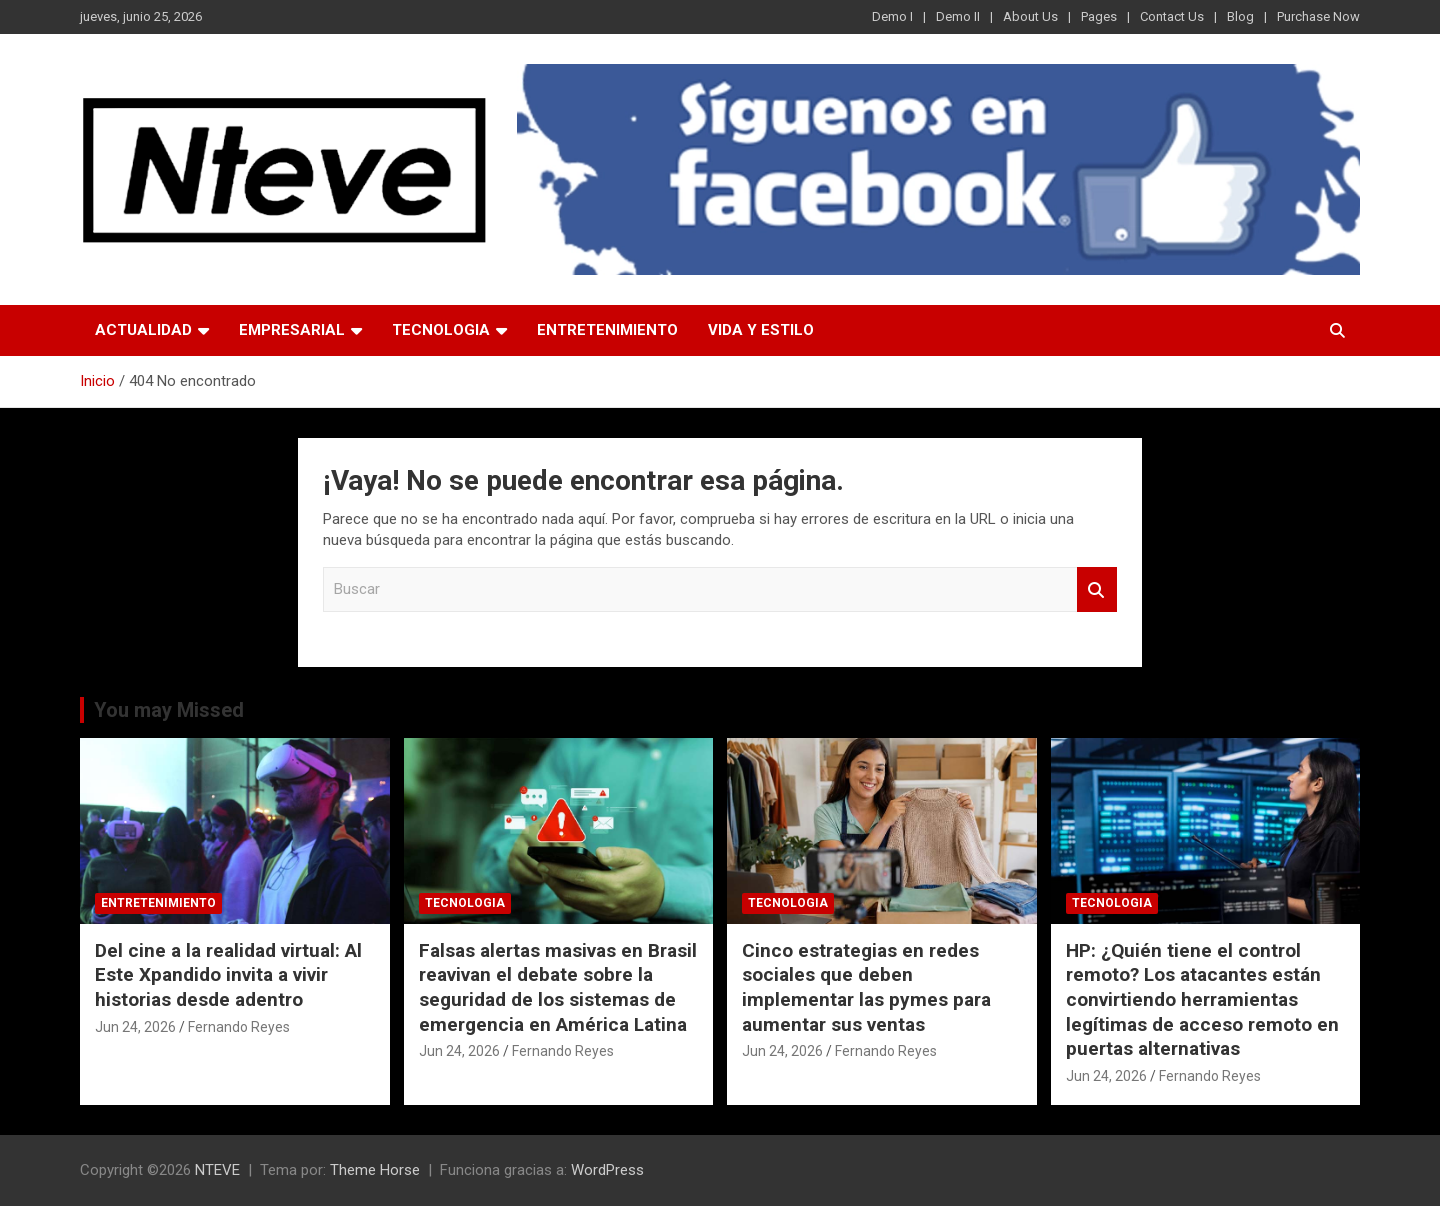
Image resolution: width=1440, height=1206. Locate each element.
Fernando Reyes (239, 1027)
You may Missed (169, 710)
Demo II (958, 16)
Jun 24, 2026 (135, 1027)
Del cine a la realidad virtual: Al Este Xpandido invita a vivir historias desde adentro (228, 975)
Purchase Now (1318, 16)
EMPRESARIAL (292, 330)
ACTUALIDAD (143, 330)
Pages (1099, 16)
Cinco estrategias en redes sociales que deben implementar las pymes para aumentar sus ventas (866, 987)
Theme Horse (375, 1170)
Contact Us (1172, 16)
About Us (1030, 16)
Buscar (1097, 589)
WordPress (607, 1170)
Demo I (892, 16)
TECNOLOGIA (441, 330)
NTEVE (217, 1170)
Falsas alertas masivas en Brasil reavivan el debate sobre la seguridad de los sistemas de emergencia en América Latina (558, 987)
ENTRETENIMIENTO (607, 330)
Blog (1240, 16)
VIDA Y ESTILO (761, 330)
